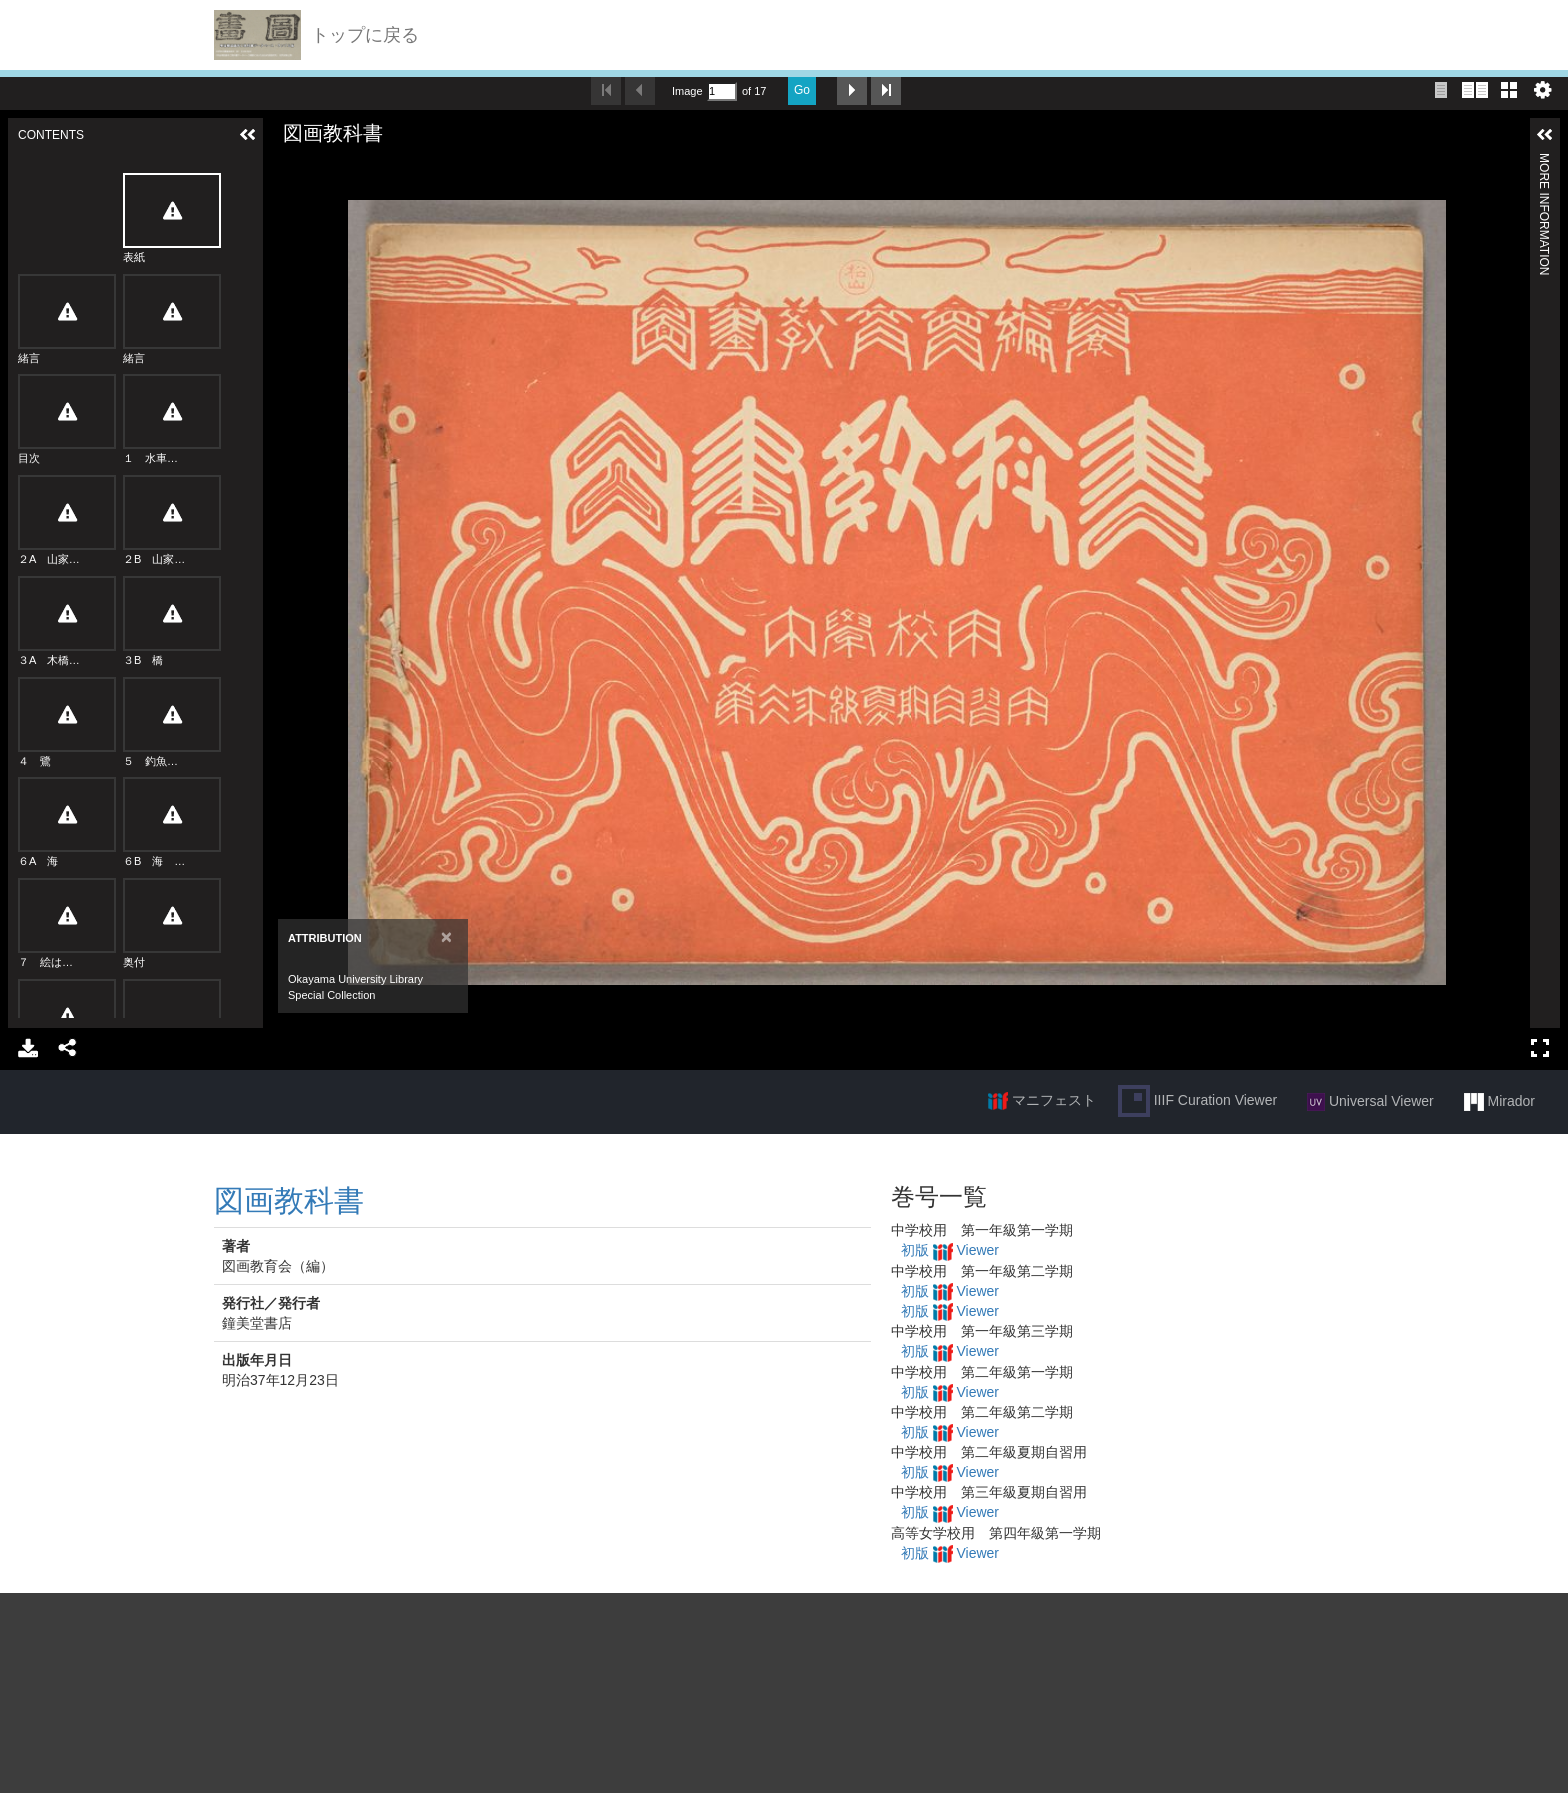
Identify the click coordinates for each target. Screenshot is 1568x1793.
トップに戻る (365, 35)
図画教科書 (289, 1200)
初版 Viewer (950, 1250)
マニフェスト (1042, 1101)
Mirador (1499, 1102)
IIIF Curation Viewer (1197, 1101)
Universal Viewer (1370, 1102)
